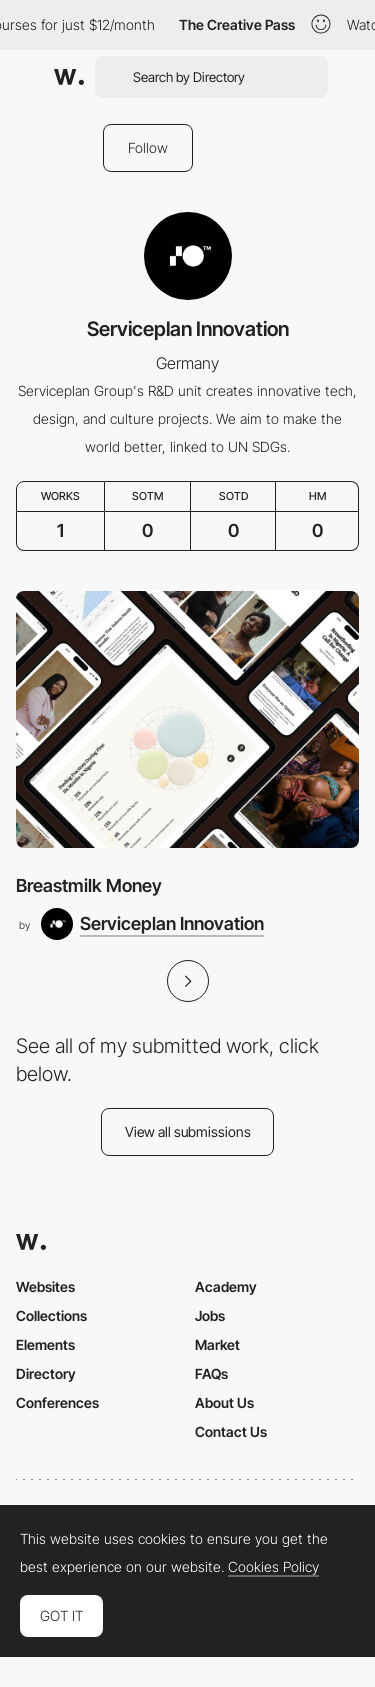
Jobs (210, 1315)
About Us (224, 1402)
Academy (226, 1286)
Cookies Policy (273, 1567)
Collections (51, 1315)
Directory (46, 1373)
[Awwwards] (69, 77)
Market (217, 1344)
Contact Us (231, 1431)
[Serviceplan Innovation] (152, 924)
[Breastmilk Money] (187, 719)
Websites (45, 1286)
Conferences (57, 1402)
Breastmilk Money (89, 885)
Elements (45, 1344)
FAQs (211, 1373)
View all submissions (188, 1131)
